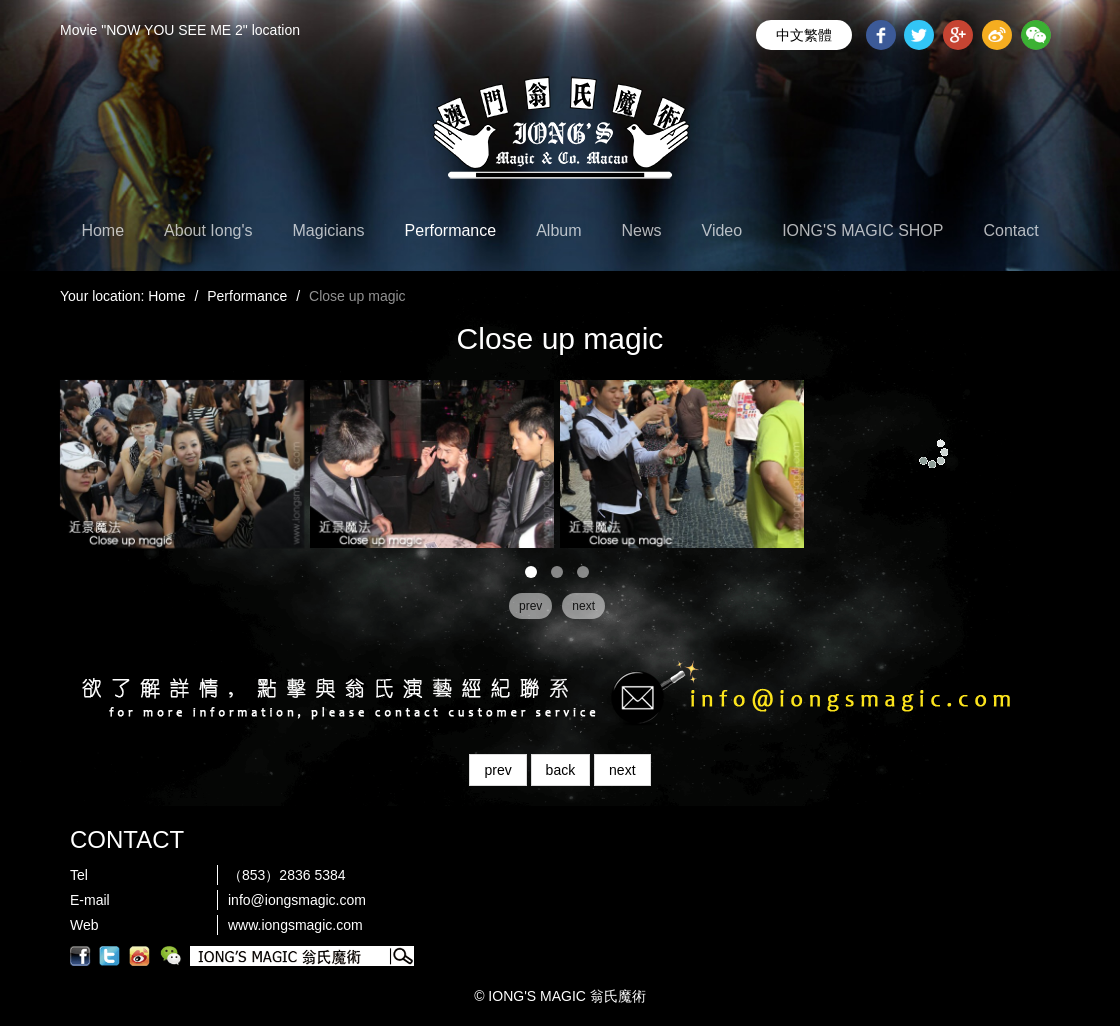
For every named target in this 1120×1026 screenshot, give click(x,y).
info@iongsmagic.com (297, 900)
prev (497, 770)
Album (558, 230)
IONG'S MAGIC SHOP (862, 230)
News (642, 230)
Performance (451, 230)
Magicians (329, 230)
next (622, 770)
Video (722, 230)
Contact (1010, 230)
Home (102, 230)
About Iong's (208, 230)
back (561, 770)
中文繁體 (804, 35)
